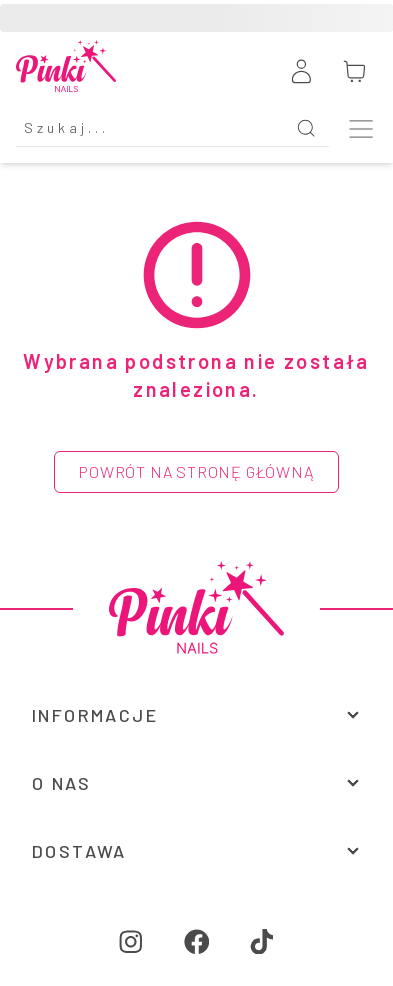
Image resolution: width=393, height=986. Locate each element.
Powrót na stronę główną (196, 471)
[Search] (149, 128)
